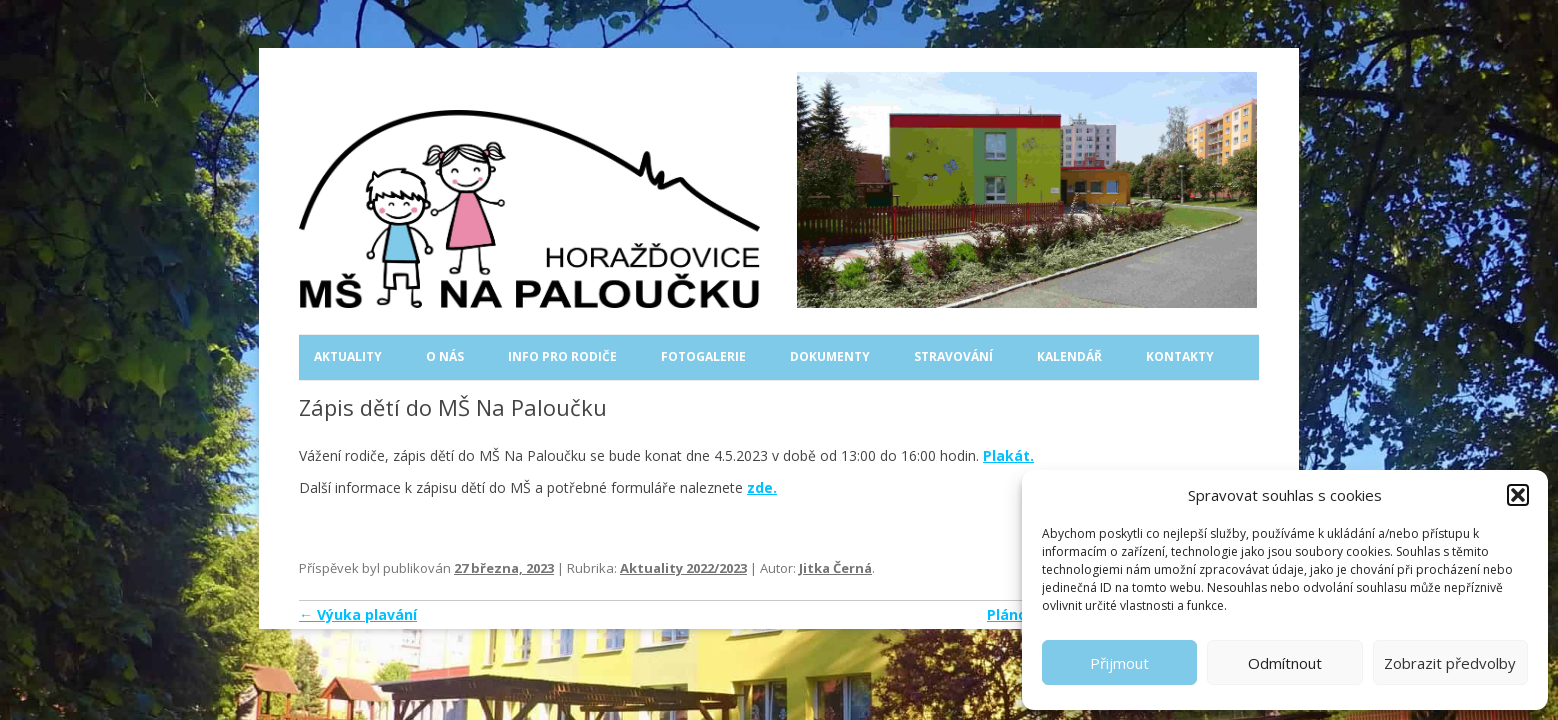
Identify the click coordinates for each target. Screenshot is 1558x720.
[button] (1518, 495)
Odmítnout (1285, 663)
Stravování (953, 356)
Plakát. (1008, 455)
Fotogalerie (703, 356)
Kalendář (1069, 356)
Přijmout (1119, 663)
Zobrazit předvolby (1450, 663)
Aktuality (348, 356)
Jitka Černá (835, 568)
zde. (762, 487)
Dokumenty (830, 356)
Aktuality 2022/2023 (683, 568)
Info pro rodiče (562, 356)
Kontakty (1180, 356)
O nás (445, 356)
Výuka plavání (358, 614)
